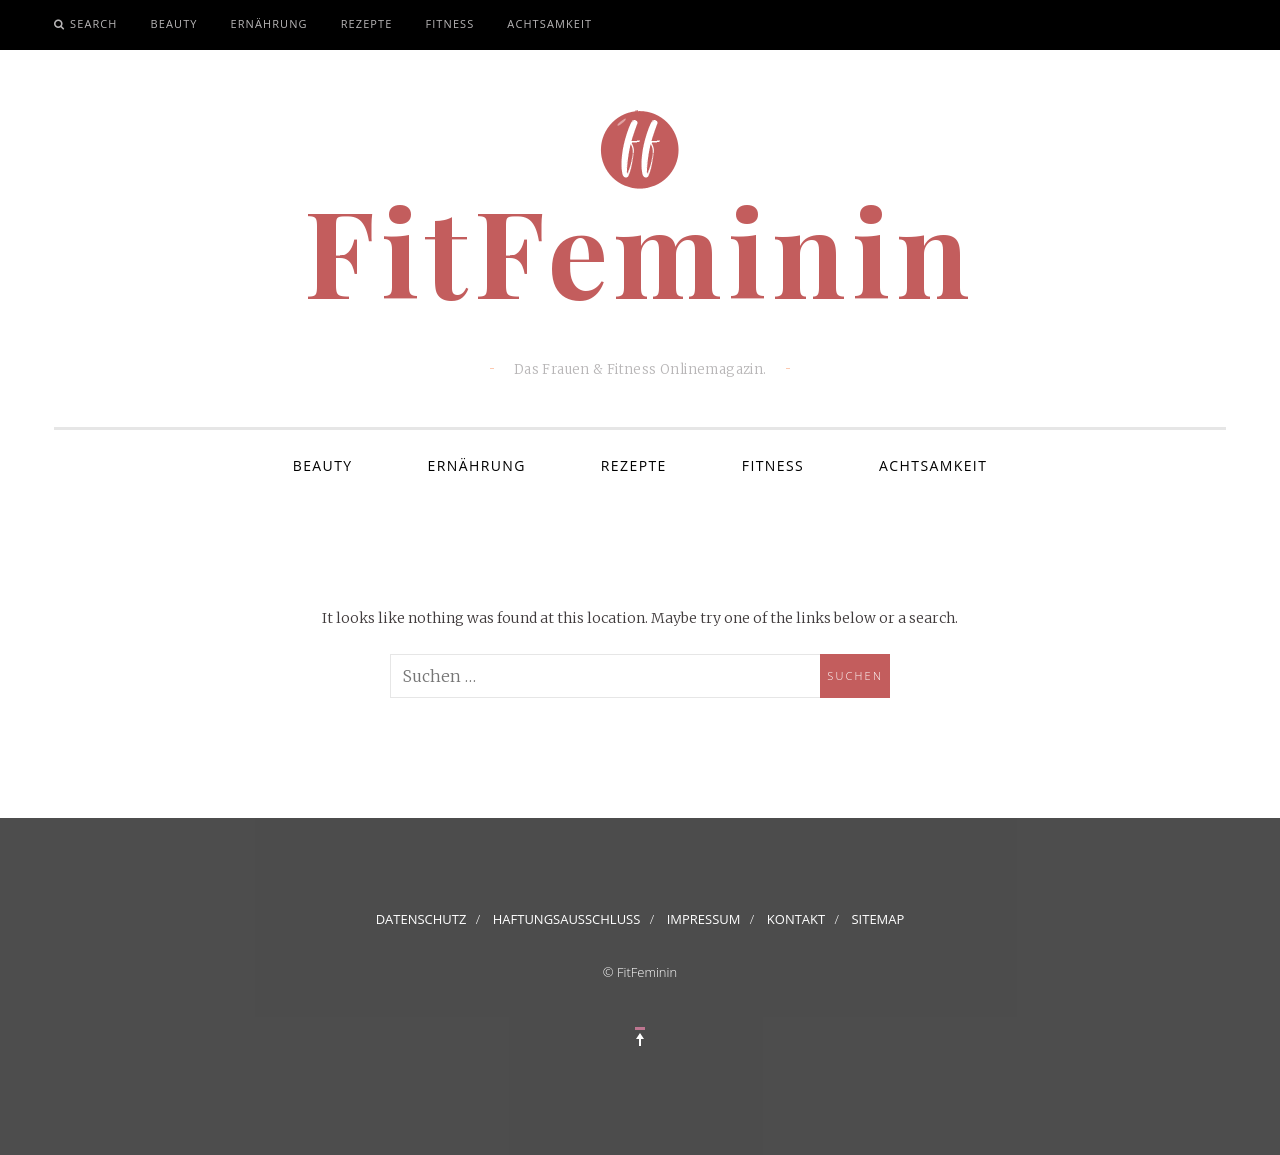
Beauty (174, 23)
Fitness (449, 23)
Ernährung (269, 23)
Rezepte (367, 23)
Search (93, 23)
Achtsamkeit (549, 23)
